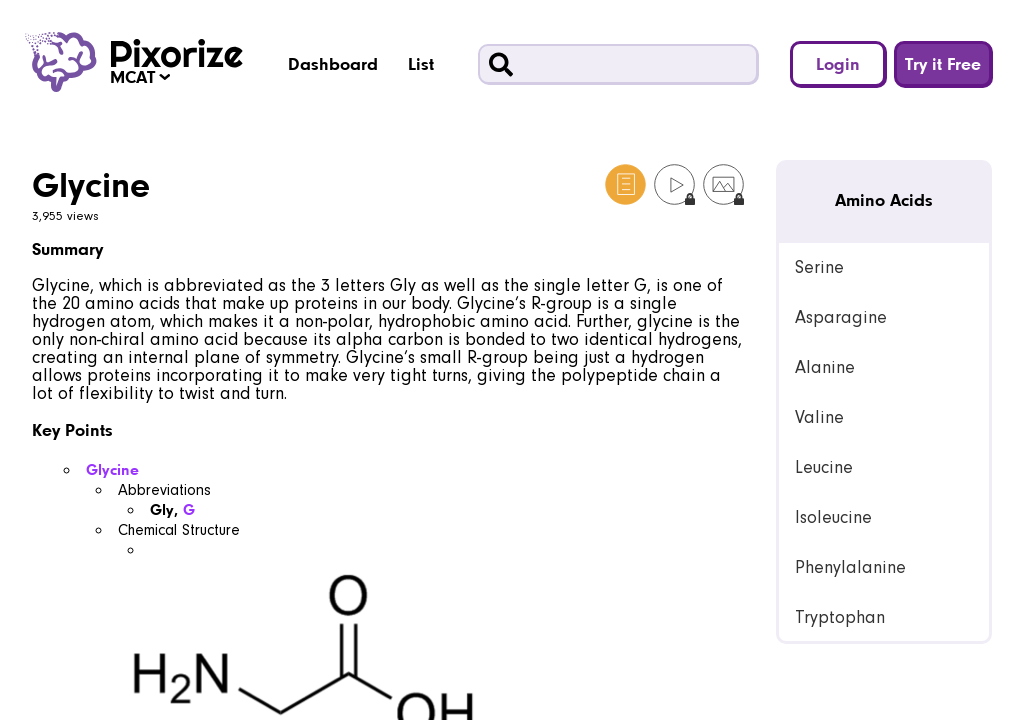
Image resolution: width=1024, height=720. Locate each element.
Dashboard (333, 63)
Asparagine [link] (841, 317)
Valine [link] (819, 417)
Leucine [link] (824, 467)
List (421, 63)
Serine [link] (819, 267)
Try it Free (943, 63)
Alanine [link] (825, 367)
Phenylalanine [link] (850, 567)
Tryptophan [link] (840, 617)
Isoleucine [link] (833, 517)
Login (838, 63)
